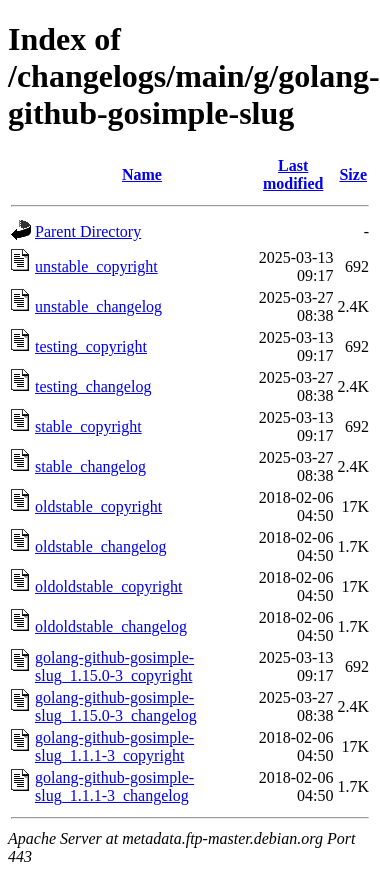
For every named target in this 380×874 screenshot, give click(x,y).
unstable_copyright (96, 266)
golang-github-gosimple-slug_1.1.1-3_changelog (114, 786)
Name (142, 174)
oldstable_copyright (98, 506)
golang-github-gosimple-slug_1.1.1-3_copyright (114, 746)
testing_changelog (93, 386)
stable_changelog (90, 466)
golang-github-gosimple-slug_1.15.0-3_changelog (116, 706)
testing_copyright (91, 346)
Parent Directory (88, 231)
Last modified (293, 174)
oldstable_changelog (101, 546)
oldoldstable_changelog (111, 626)
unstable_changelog (98, 306)
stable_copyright (88, 426)
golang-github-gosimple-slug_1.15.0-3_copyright (114, 666)
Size (353, 174)
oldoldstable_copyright (109, 586)
